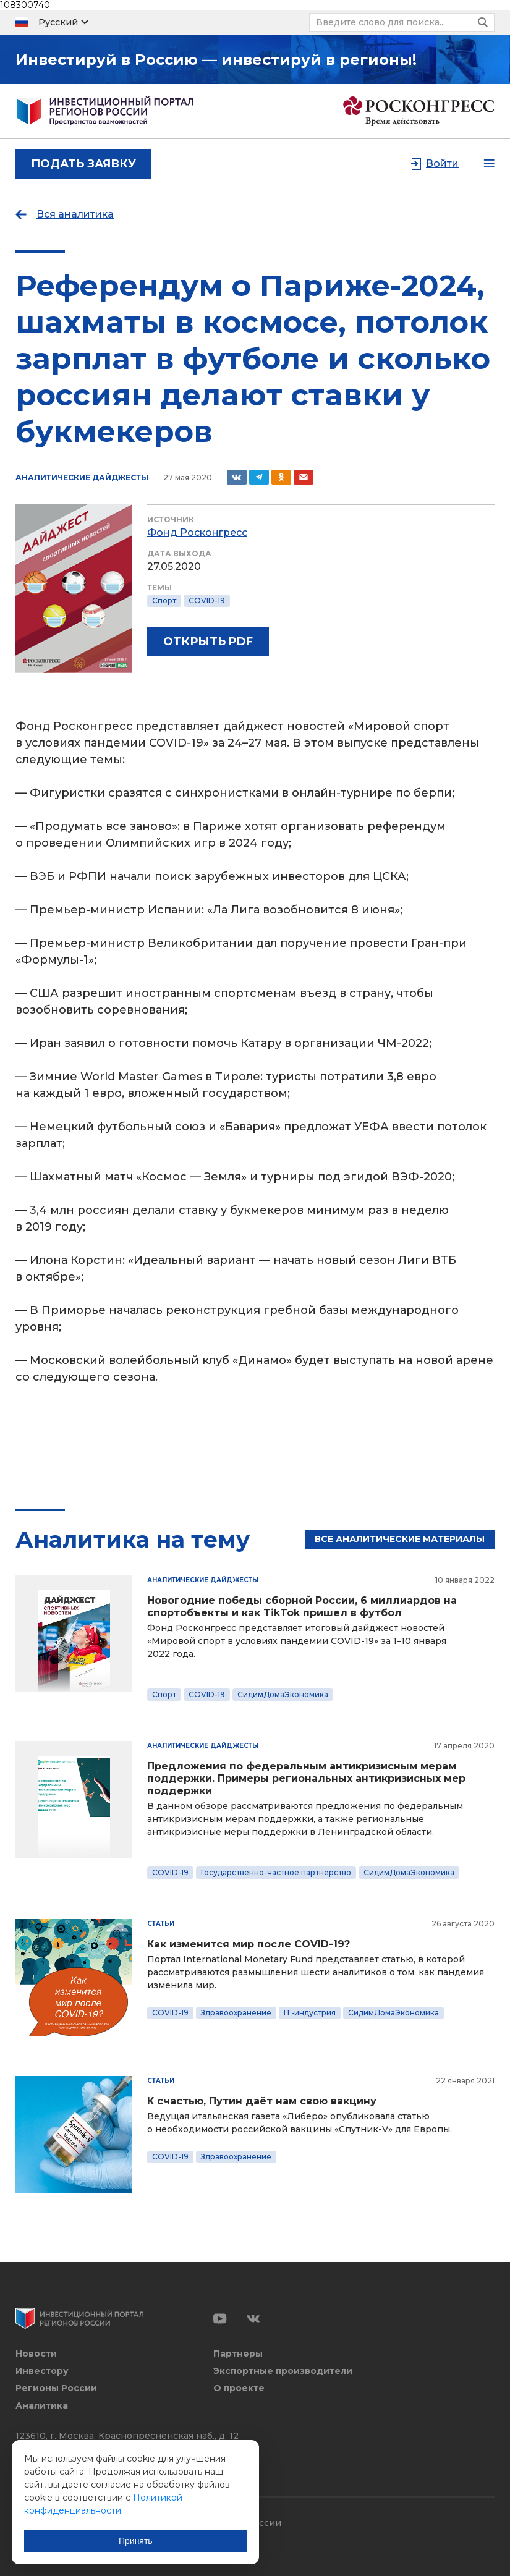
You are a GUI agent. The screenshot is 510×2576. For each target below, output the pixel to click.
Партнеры (238, 2354)
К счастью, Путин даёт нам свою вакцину (261, 2101)
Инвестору (42, 2371)
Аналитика (41, 2405)
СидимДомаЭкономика (282, 1694)
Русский (58, 22)
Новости (36, 2354)
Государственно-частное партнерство (276, 1872)
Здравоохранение (236, 2012)
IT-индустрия (310, 2012)
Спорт (164, 600)
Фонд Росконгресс (197, 532)
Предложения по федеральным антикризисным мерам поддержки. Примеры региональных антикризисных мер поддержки (306, 1778)
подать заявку (83, 164)
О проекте (239, 2388)
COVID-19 (207, 600)
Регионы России (56, 2388)
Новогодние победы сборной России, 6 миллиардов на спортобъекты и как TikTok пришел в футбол (302, 1607)
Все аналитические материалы (400, 1538)
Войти (442, 163)
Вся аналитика (75, 214)
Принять (136, 2540)
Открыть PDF (208, 641)
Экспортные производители (282, 2371)
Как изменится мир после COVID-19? (248, 1944)
